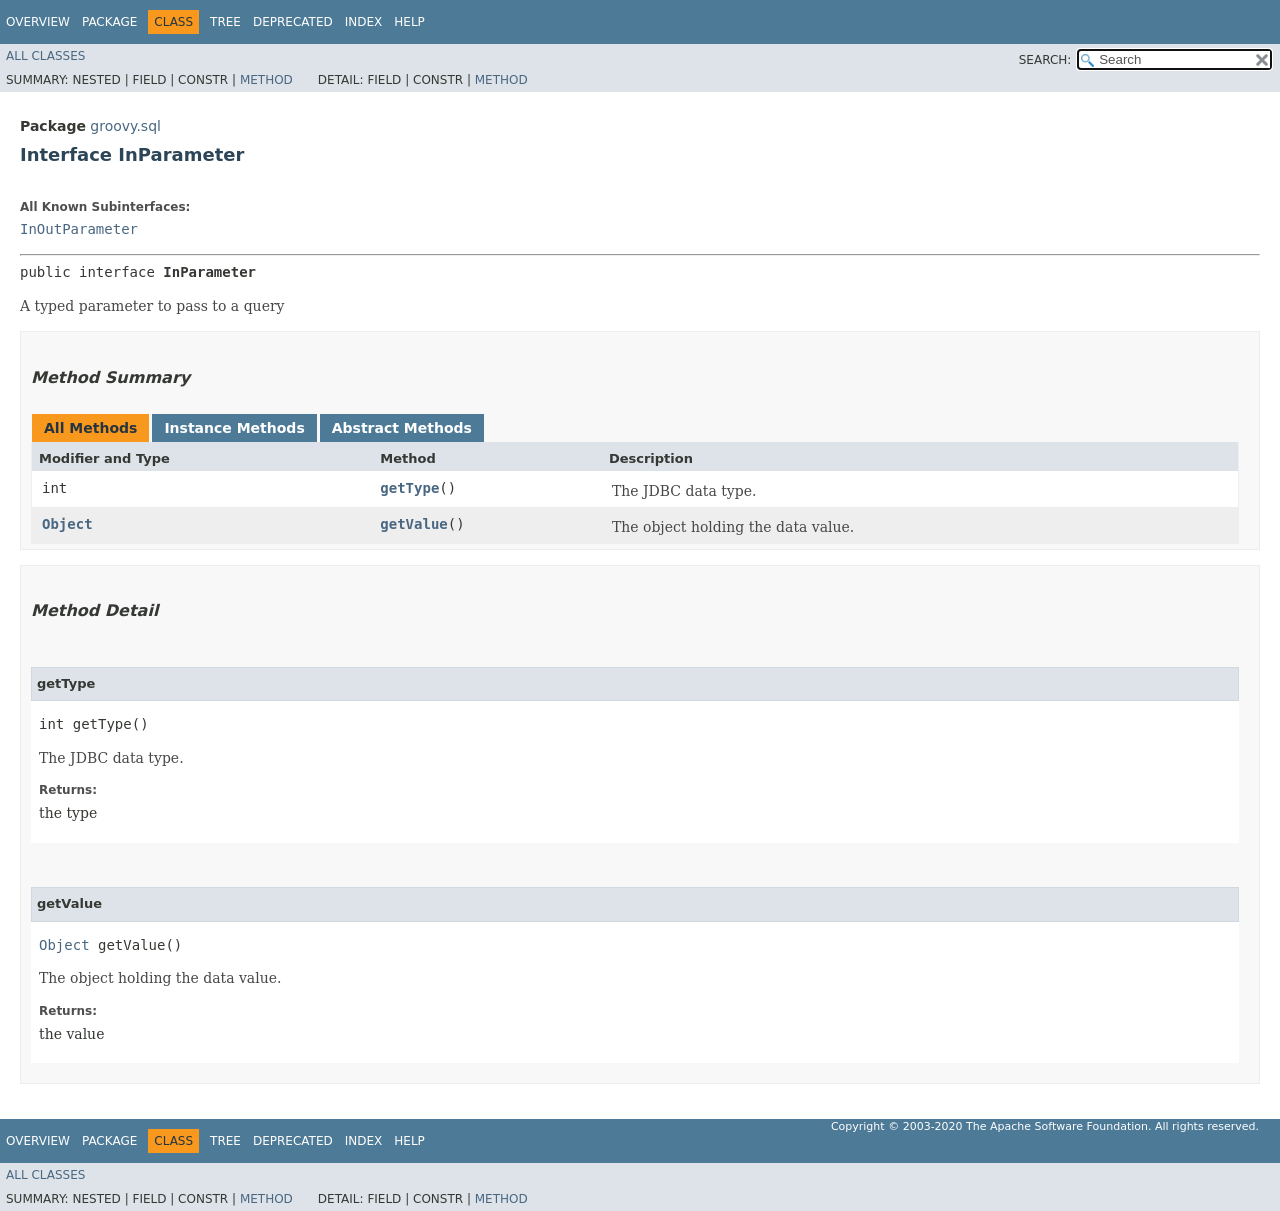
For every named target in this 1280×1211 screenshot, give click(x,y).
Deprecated (293, 22)
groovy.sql (125, 126)
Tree (225, 22)
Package (109, 22)
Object (67, 524)
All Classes (45, 56)
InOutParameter (79, 229)
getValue (413, 524)
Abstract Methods (402, 428)
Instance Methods (234, 428)
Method (266, 80)
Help (409, 22)
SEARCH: (1045, 60)
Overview (38, 22)
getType (409, 488)
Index (364, 22)
